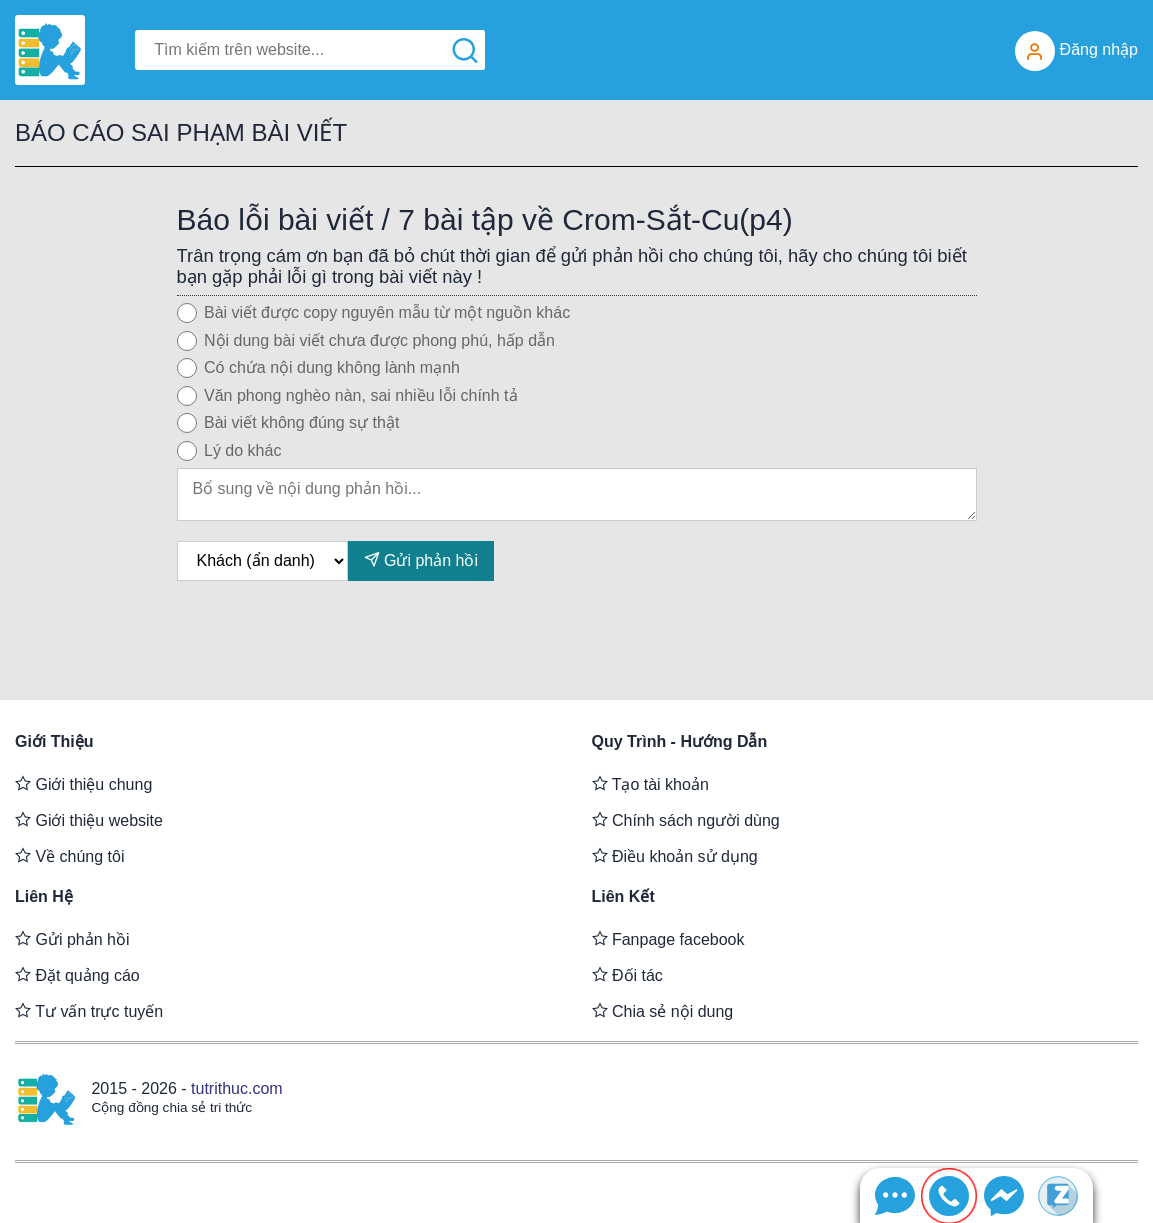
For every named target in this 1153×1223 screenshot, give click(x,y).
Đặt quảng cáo (77, 975)
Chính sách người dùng (686, 820)
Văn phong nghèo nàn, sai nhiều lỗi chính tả (361, 395)
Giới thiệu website (89, 820)
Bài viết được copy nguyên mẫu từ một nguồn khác (387, 312)
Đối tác (627, 975)
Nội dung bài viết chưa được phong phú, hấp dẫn (379, 340)
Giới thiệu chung (83, 784)
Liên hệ (44, 896)
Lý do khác (242, 450)
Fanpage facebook (668, 939)
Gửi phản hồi (421, 559)
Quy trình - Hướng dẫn (680, 741)
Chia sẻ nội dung (663, 1011)
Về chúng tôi (70, 856)
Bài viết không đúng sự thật (301, 422)
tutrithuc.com (237, 1088)
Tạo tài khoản (650, 784)
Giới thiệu (54, 741)
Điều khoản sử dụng (675, 856)
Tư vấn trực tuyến (89, 1011)
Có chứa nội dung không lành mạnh (332, 367)
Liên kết (623, 896)
